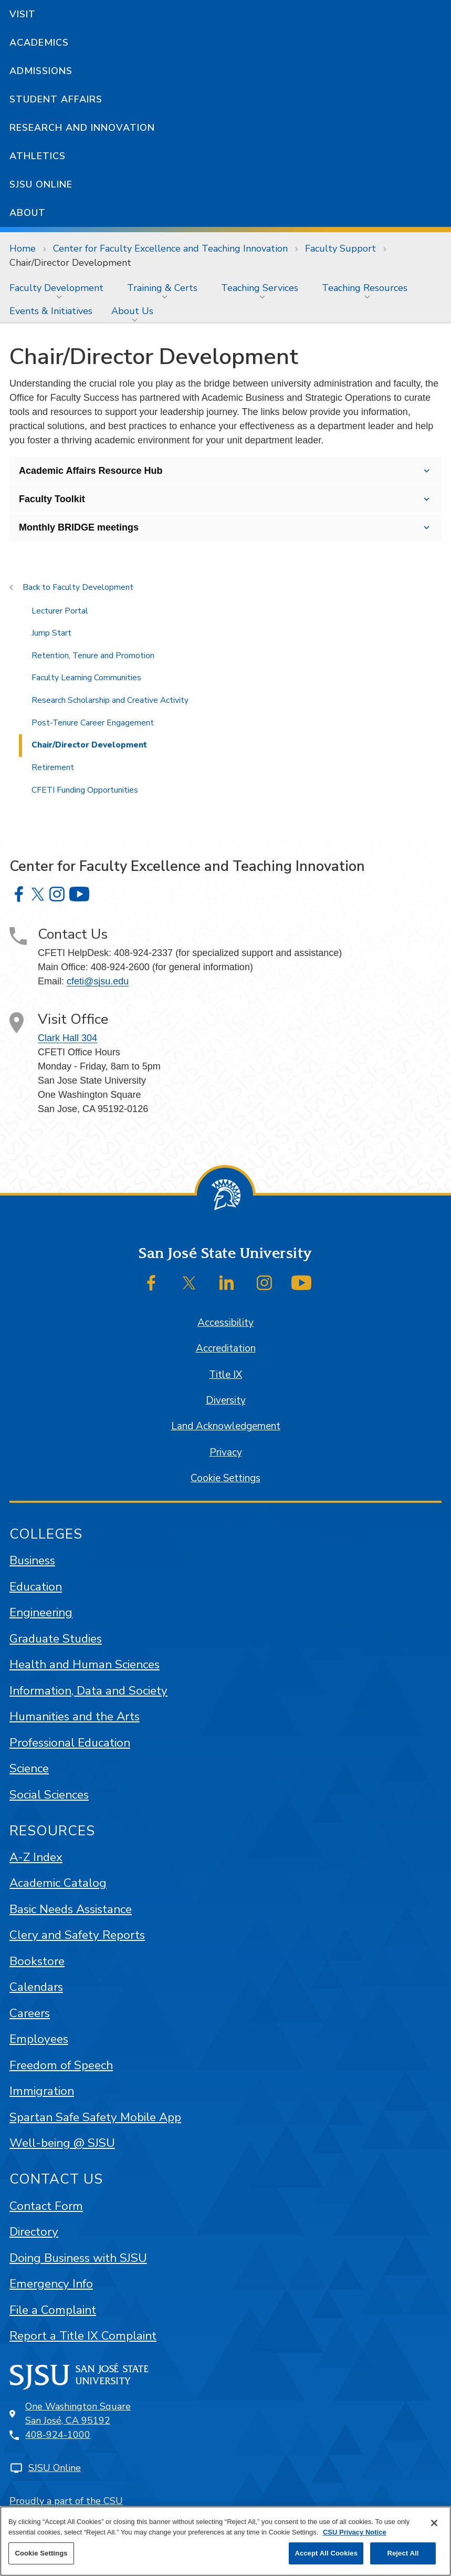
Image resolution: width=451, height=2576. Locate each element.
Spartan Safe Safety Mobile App (95, 2117)
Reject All (402, 2553)
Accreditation (226, 1348)
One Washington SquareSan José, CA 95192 (78, 2413)
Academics (39, 42)
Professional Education (69, 1742)
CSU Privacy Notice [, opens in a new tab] (354, 2532)
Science (29, 1768)
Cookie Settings (225, 1478)
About (27, 212)
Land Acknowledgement (225, 1426)
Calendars (36, 1987)
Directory (33, 2232)
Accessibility (225, 1322)
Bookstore (37, 1961)
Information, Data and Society (88, 1690)
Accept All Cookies (326, 2553)
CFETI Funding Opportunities (85, 790)
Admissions (40, 71)
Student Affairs (55, 99)
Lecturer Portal (60, 611)
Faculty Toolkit (52, 499)
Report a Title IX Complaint (82, 2336)
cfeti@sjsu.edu (98, 981)
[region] (225, 2541)
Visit (22, 14)
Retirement (53, 767)
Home (22, 248)
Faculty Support (340, 248)
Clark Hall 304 (67, 1038)
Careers (29, 2013)
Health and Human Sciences (84, 1664)
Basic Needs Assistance (70, 1909)
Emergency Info (51, 2284)
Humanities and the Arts (74, 1716)
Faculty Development (56, 288)
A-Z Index (35, 1857)
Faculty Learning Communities (86, 677)
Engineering (40, 1612)
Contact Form (46, 2206)
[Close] (434, 2523)
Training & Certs (162, 288)
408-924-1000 (57, 2434)
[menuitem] (59, 287)
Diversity (226, 1400)
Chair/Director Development (70, 262)
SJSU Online (40, 184)
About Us (132, 311)
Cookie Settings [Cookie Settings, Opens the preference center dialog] (41, 2553)
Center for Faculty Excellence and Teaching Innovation (170, 248)
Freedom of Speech (61, 2065)
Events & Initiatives (50, 311)
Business (32, 1560)
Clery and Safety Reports (77, 1935)
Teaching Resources (364, 288)
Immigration (41, 2091)
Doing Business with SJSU (78, 2258)
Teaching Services (259, 288)
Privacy (225, 1452)
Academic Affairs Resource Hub (90, 470)
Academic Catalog (58, 1883)
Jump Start (51, 633)
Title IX (225, 1375)
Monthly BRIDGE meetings (79, 527)
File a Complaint (52, 2310)
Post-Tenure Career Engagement (93, 723)
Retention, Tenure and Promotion (93, 655)
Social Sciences (49, 1794)
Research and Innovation (82, 127)
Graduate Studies (55, 1638)
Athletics (37, 156)
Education (35, 1586)
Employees (38, 2039)
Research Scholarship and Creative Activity (110, 700)
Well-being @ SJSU (62, 2143)
